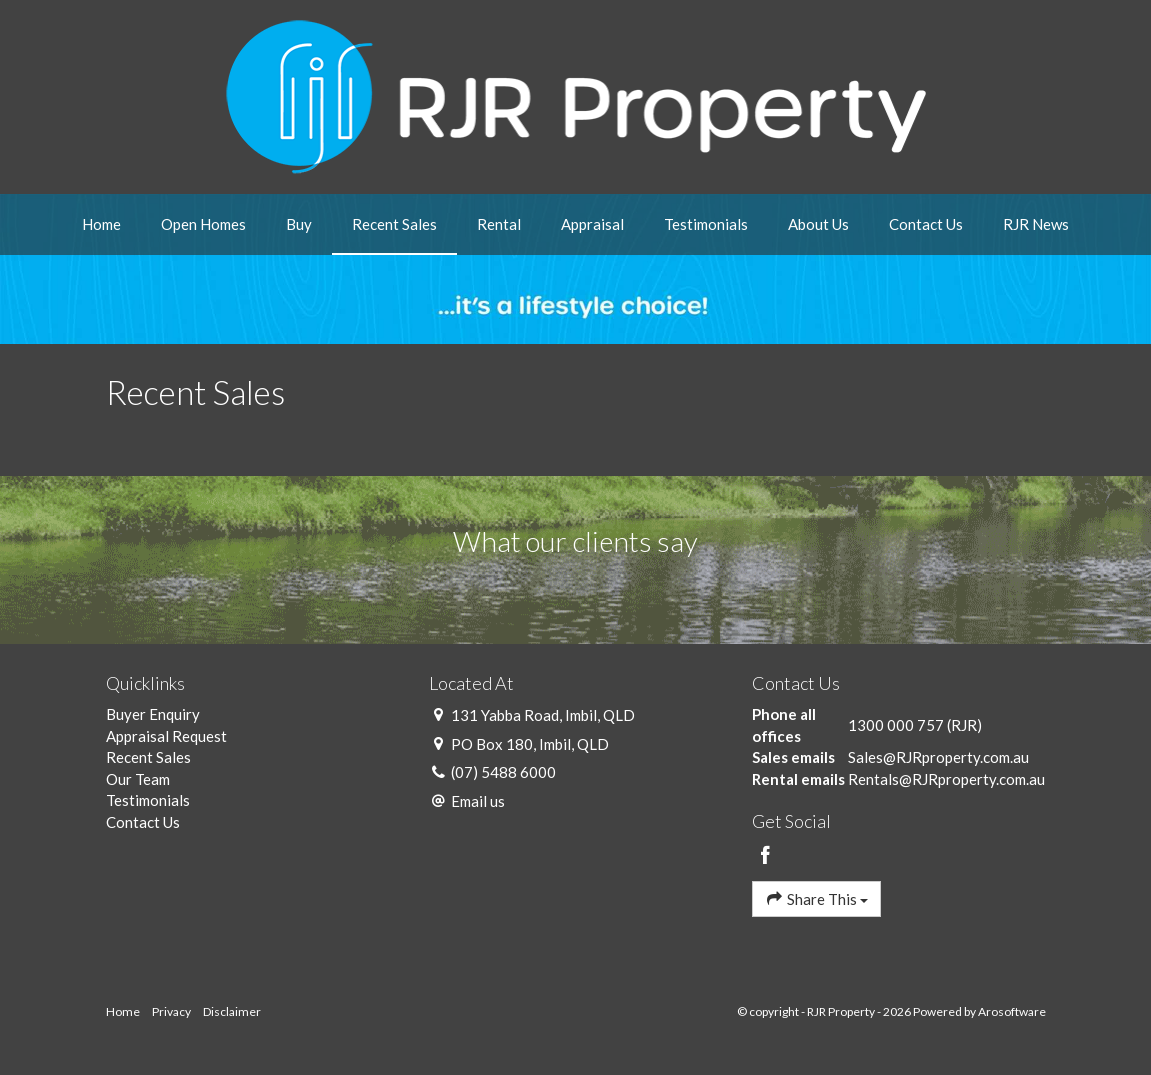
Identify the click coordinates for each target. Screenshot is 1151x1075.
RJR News (1036, 224)
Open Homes (203, 224)
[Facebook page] (765, 856)
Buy (299, 224)
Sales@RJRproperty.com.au (938, 757)
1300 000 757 (896, 725)
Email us (478, 801)
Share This (816, 898)
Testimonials (706, 224)
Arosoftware (1012, 1011)
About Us (818, 224)
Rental (499, 224)
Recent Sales (394, 224)
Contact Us (926, 224)
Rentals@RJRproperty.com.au (946, 779)
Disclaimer (232, 1011)
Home (101, 224)
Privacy (171, 1011)
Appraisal (592, 224)
